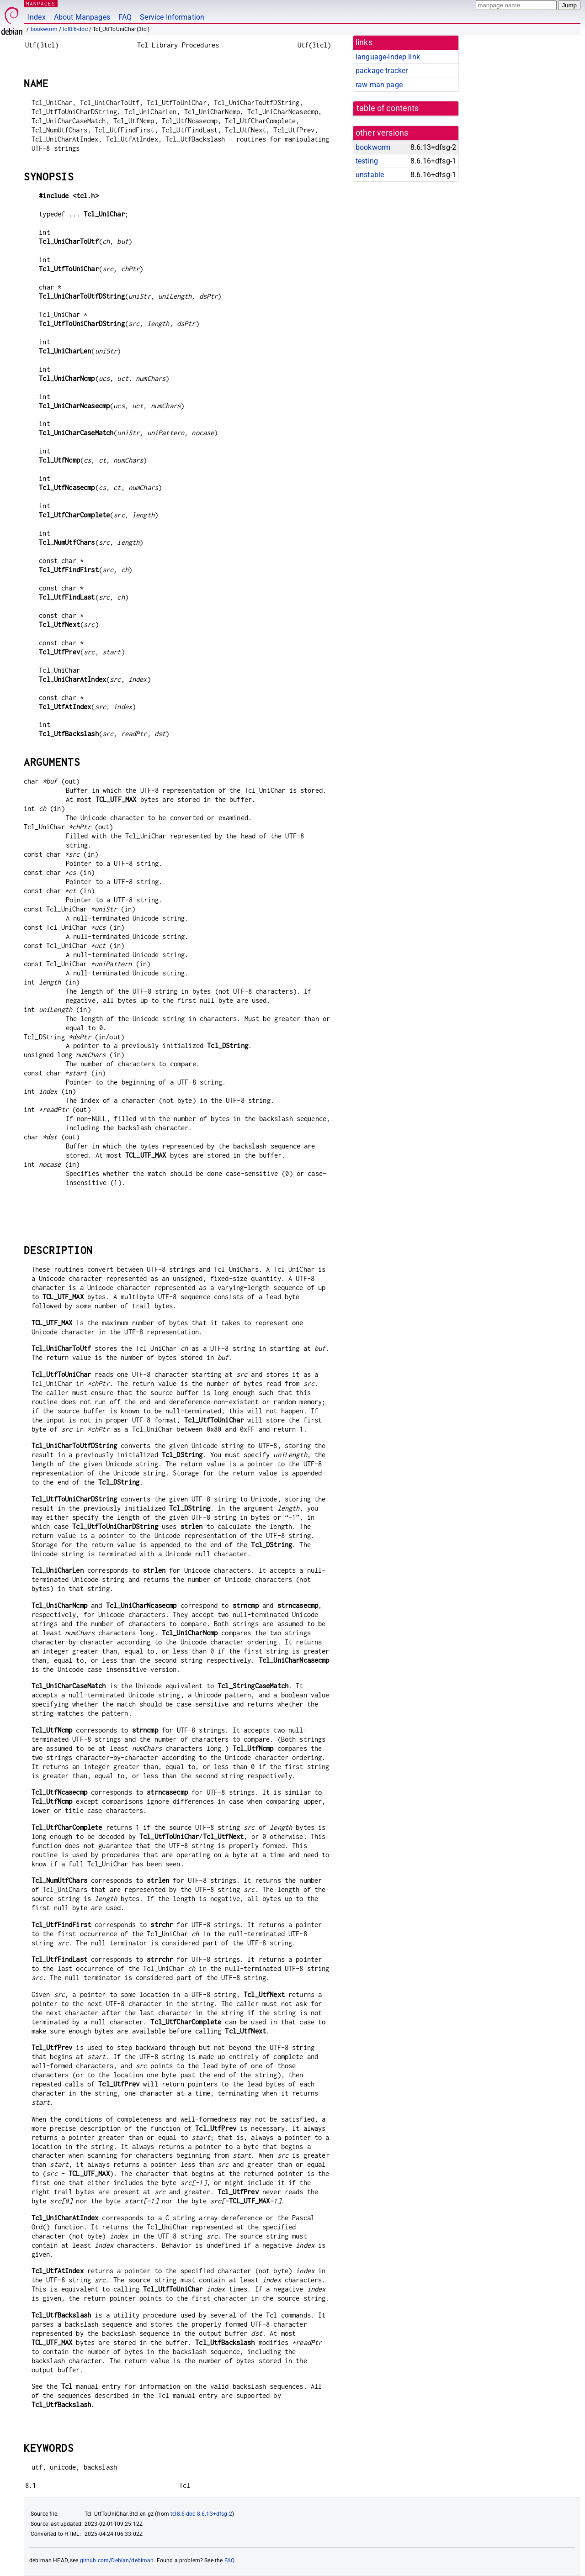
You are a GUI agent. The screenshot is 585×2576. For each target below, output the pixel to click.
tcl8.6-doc (75, 29)
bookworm (44, 29)
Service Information (172, 17)
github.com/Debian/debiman (117, 2560)
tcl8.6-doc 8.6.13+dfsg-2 (201, 2514)
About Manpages (82, 17)
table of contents (387, 108)
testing (367, 161)
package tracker (382, 70)
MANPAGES (40, 3)
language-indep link (388, 57)
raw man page (379, 84)
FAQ (125, 17)
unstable (370, 174)
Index (37, 17)
